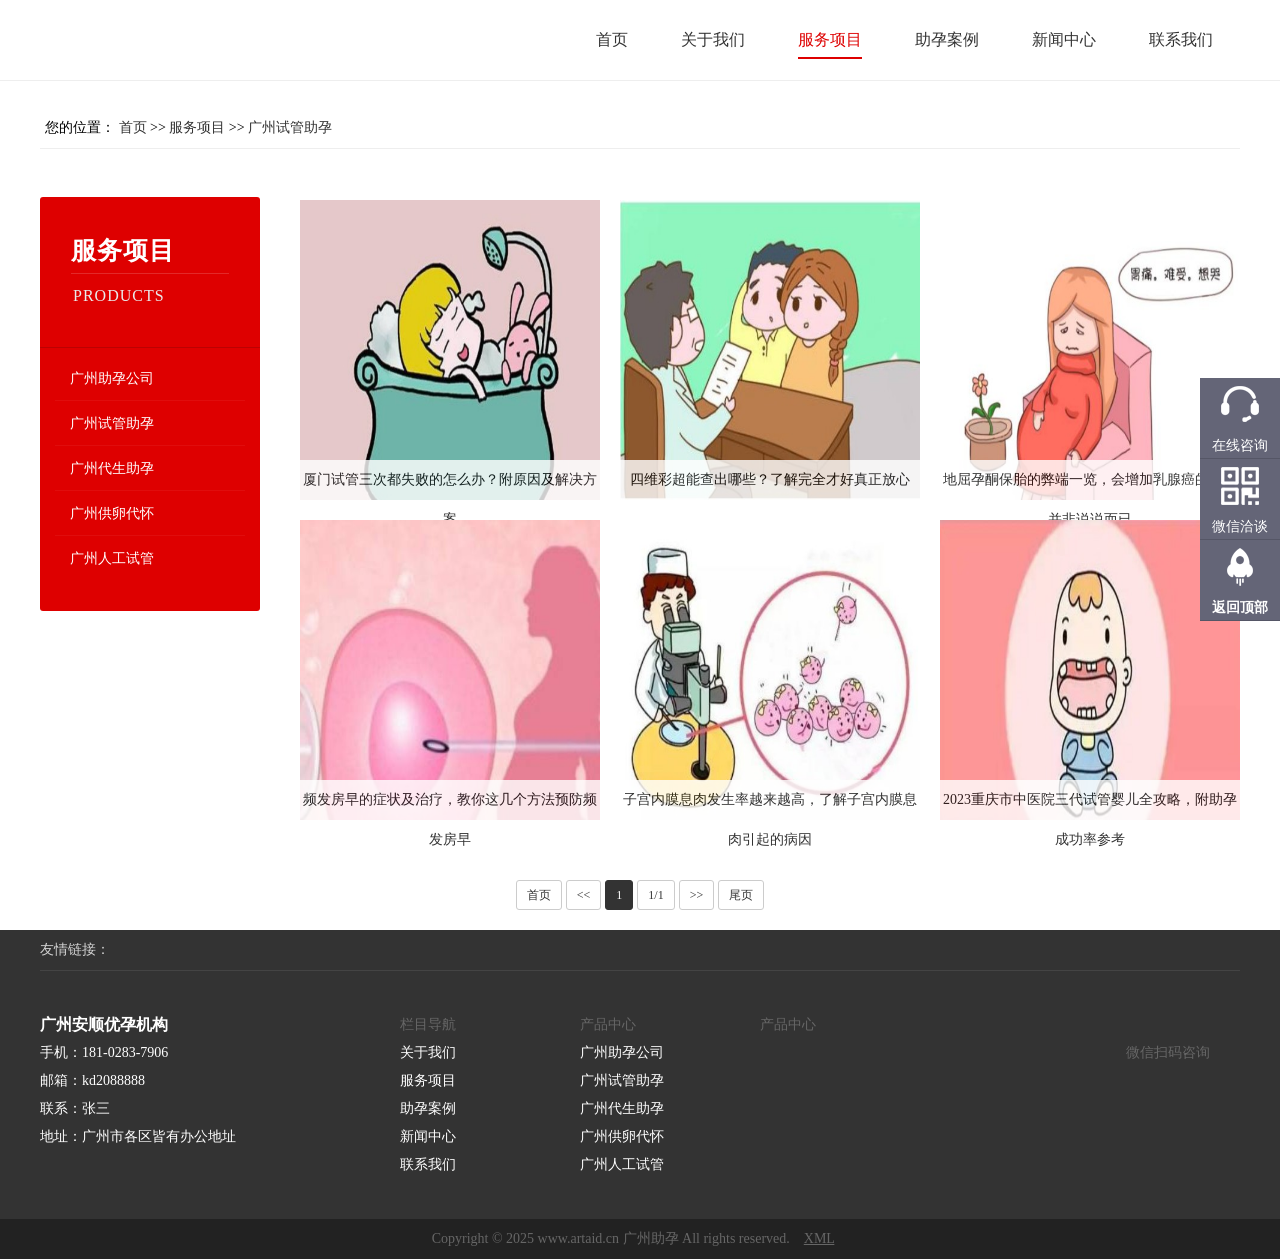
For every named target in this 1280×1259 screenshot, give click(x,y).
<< (584, 895)
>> (697, 895)
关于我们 (713, 39)
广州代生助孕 (112, 468)
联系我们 (1181, 39)
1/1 (655, 895)
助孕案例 (947, 39)
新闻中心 (1064, 39)
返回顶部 (1240, 607)
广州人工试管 (112, 558)
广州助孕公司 (112, 378)
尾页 (741, 895)
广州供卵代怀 (112, 513)
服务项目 (830, 39)
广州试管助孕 (290, 127)
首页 (612, 39)
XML (819, 1238)
